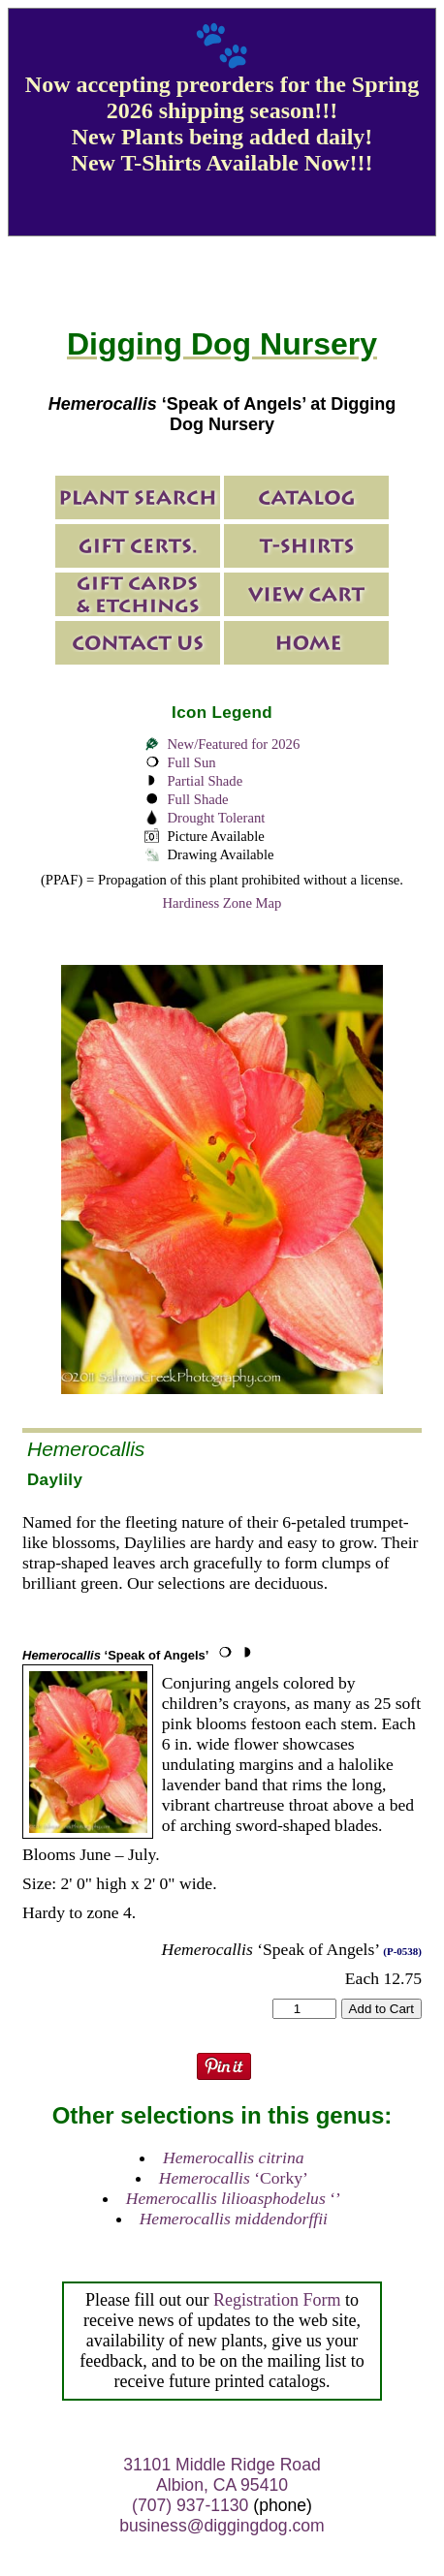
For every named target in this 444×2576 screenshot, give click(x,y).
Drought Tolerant (216, 817)
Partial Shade (204, 781)
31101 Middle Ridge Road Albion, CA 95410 (221, 2475)
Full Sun (191, 762)
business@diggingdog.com (222, 2525)
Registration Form (277, 2300)
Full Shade (197, 799)
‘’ (233, 2198)
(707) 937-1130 (190, 2505)
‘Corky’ (233, 2178)
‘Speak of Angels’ (115, 1655)
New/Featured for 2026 (233, 744)
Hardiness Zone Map (222, 903)
